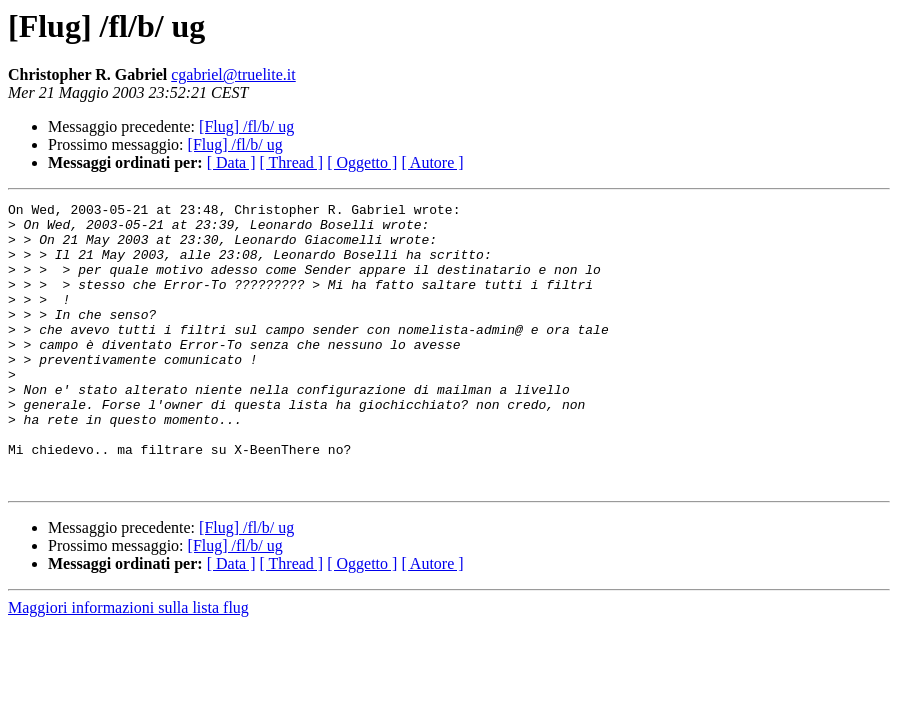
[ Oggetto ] (362, 162)
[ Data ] (231, 162)
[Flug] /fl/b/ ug (246, 126)
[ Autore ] (432, 162)
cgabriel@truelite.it (233, 74)
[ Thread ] (292, 162)
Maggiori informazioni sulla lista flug (128, 664)
